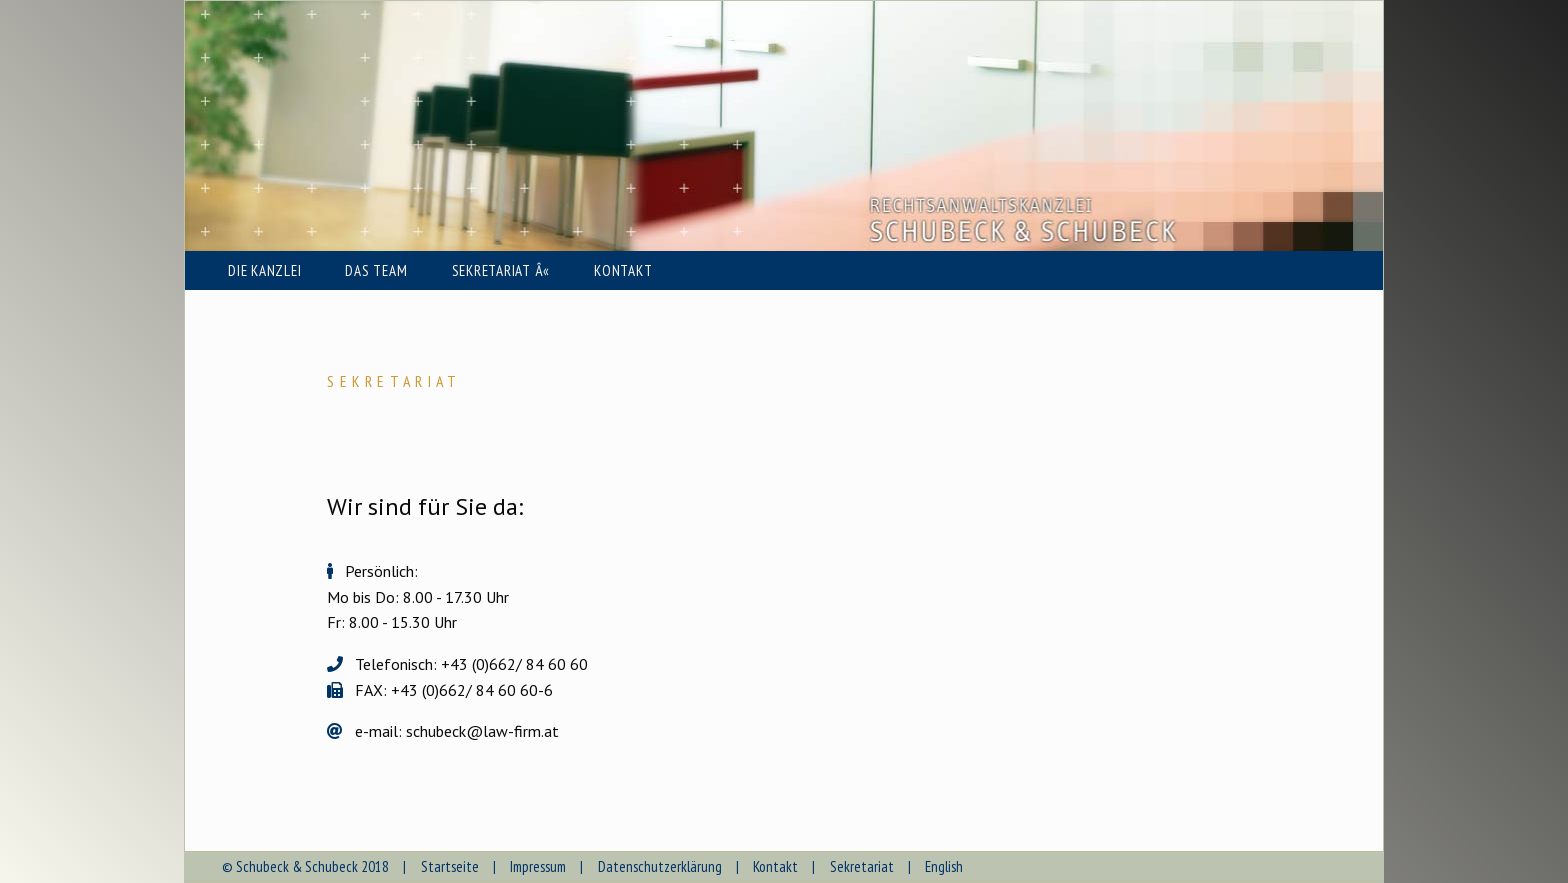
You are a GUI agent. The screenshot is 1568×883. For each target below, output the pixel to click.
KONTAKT (623, 270)
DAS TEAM (376, 270)
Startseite (450, 866)
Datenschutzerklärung (660, 866)
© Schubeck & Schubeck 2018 (305, 866)
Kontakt (775, 866)
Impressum (538, 866)
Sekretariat (862, 866)
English (944, 866)
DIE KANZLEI (264, 270)
